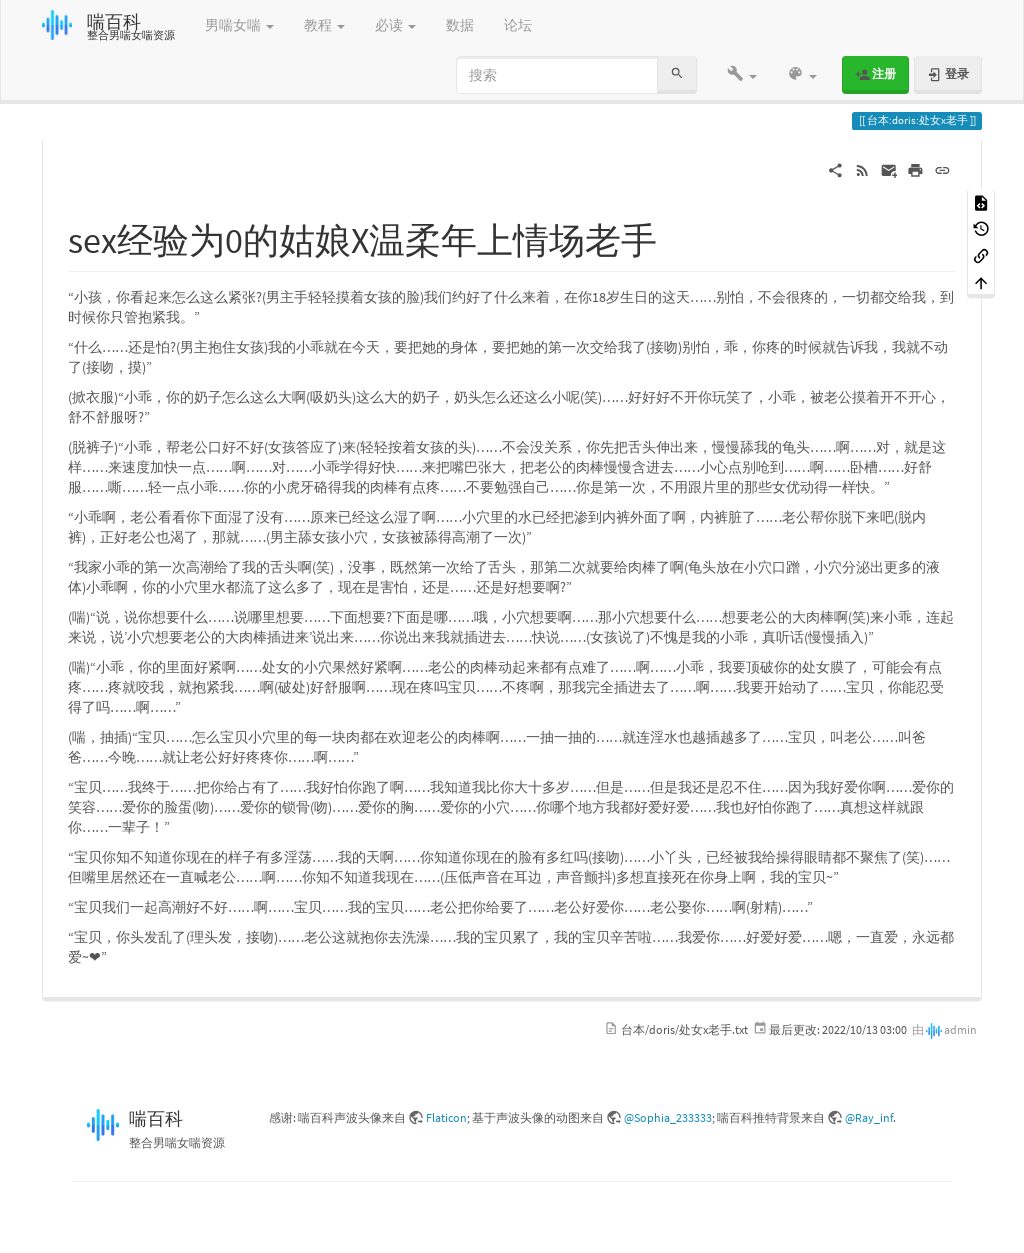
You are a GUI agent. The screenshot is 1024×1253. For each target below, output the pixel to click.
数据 (460, 25)
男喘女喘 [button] (239, 25)
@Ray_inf (869, 1117)
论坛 (518, 25)
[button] (742, 75)
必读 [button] (395, 25)
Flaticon (446, 1117)
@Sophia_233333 (668, 1117)
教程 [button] (324, 25)
